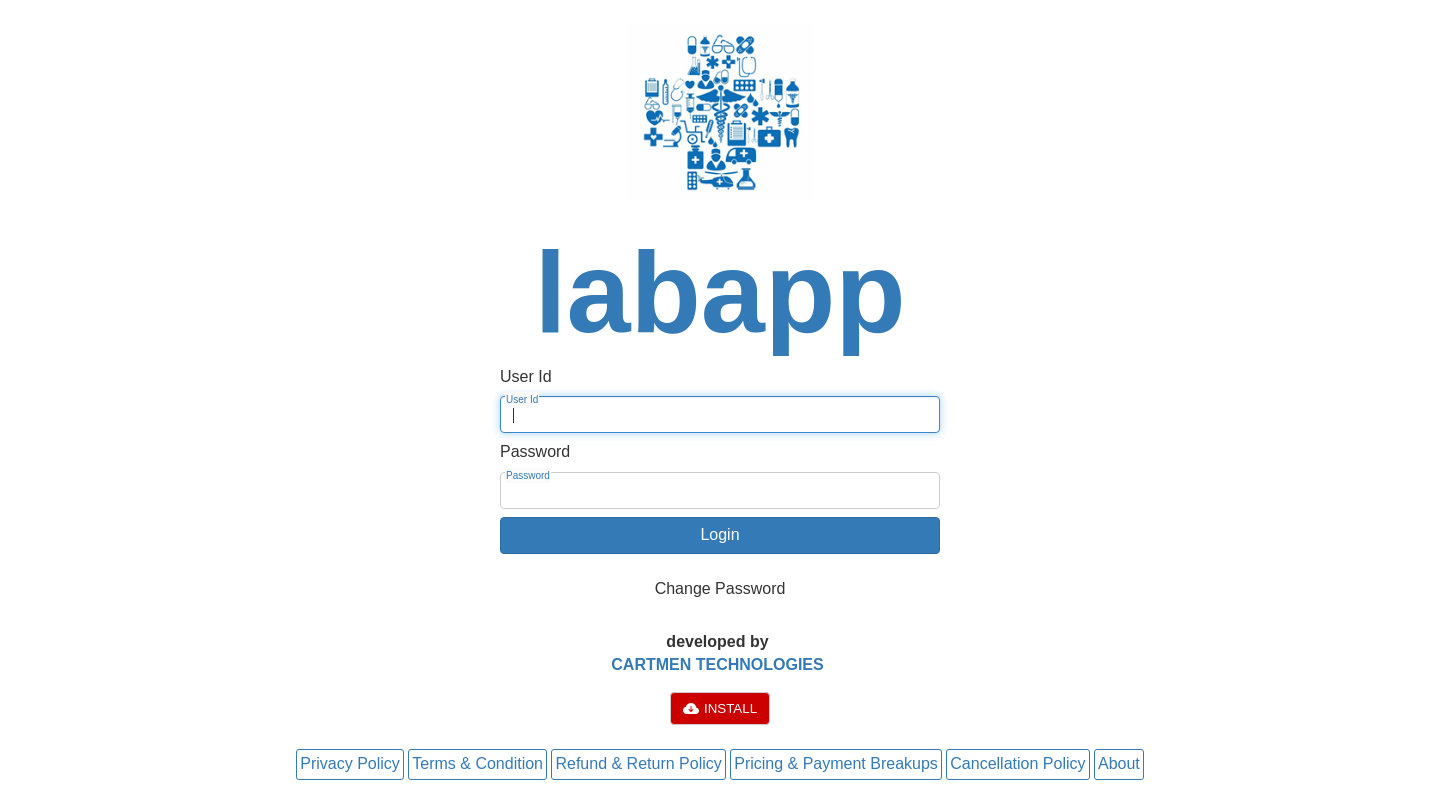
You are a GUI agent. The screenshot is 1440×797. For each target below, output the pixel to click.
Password (528, 475)
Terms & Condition (477, 763)
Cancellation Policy (1017, 763)
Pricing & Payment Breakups (836, 763)
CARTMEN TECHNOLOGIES (717, 664)
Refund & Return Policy (638, 763)
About (1119, 763)
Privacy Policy (350, 763)
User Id (522, 399)
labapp (719, 292)
